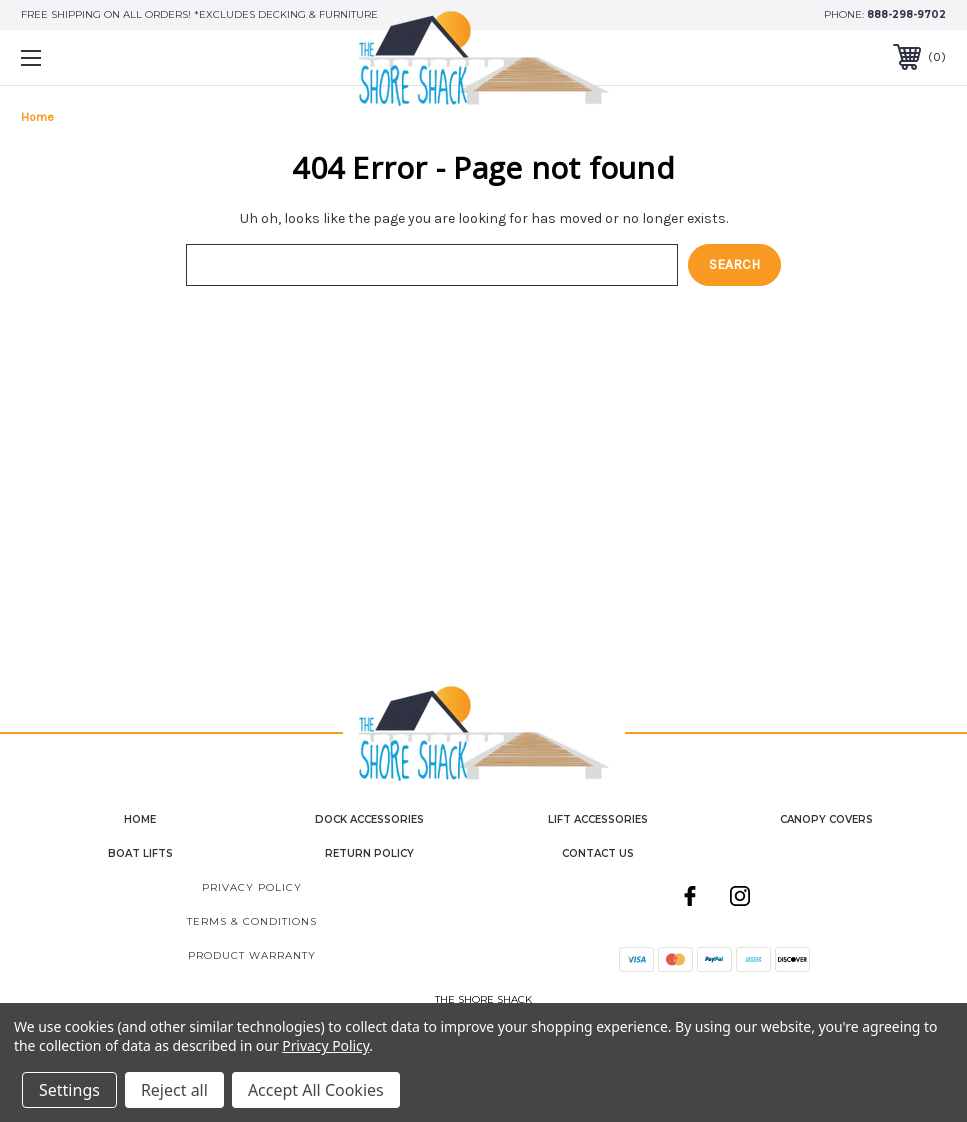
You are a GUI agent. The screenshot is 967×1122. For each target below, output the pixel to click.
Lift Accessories (598, 819)
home (140, 819)
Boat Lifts (140, 853)
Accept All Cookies (316, 1090)
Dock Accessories (369, 819)
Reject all (174, 1090)
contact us (598, 853)
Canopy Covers (826, 819)
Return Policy (369, 853)
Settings (69, 1090)
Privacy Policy (252, 887)
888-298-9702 (906, 14)
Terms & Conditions (252, 921)
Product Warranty (252, 955)
